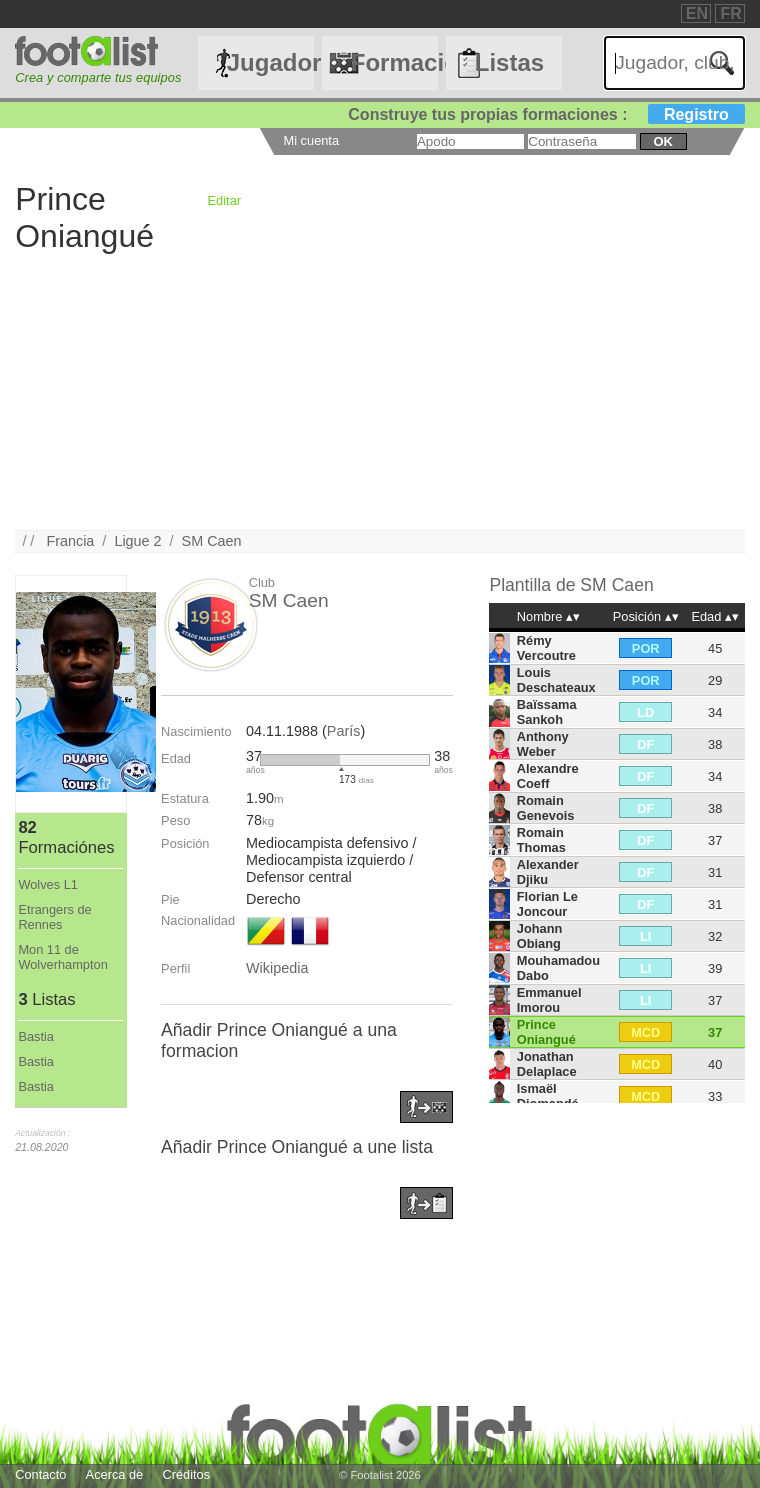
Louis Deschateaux (556, 680)
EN (697, 13)
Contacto (40, 1474)
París (344, 731)
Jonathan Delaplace (547, 1064)
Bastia (36, 1036)
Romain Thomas (541, 840)
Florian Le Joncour (547, 904)
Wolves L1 (48, 884)
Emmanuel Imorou (549, 1000)
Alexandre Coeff (548, 776)
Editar (224, 200)
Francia (70, 541)
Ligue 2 (137, 541)
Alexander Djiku (548, 872)
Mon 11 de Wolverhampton (62, 957)
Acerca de (115, 1474)
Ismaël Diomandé (548, 1096)
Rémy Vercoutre (546, 648)
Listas (509, 62)
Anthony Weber (543, 744)
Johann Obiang (540, 936)
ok (663, 141)
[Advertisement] (380, 390)
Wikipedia (277, 968)
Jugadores (271, 62)
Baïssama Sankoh (547, 712)
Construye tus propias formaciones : (546, 114)
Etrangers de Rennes (54, 917)
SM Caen (212, 541)
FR (730, 13)
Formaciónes (395, 62)
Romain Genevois (546, 808)
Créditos (186, 1474)
